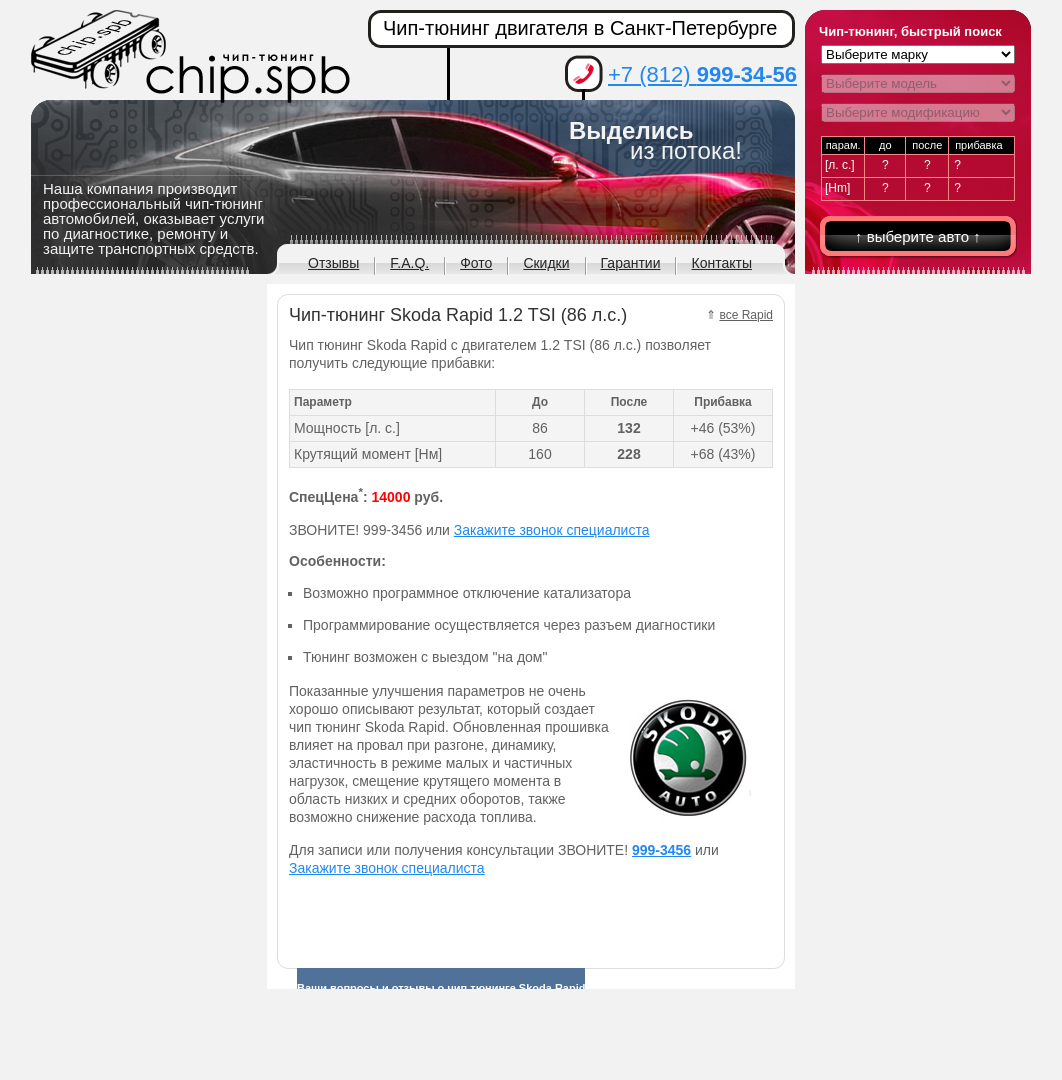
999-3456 (661, 850)
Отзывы (333, 263)
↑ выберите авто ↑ (918, 236)
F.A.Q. (409, 263)
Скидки (546, 263)
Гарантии (631, 263)
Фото (476, 263)
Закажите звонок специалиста (552, 530)
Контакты (721, 263)
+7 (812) (702, 74)
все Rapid (746, 315)
